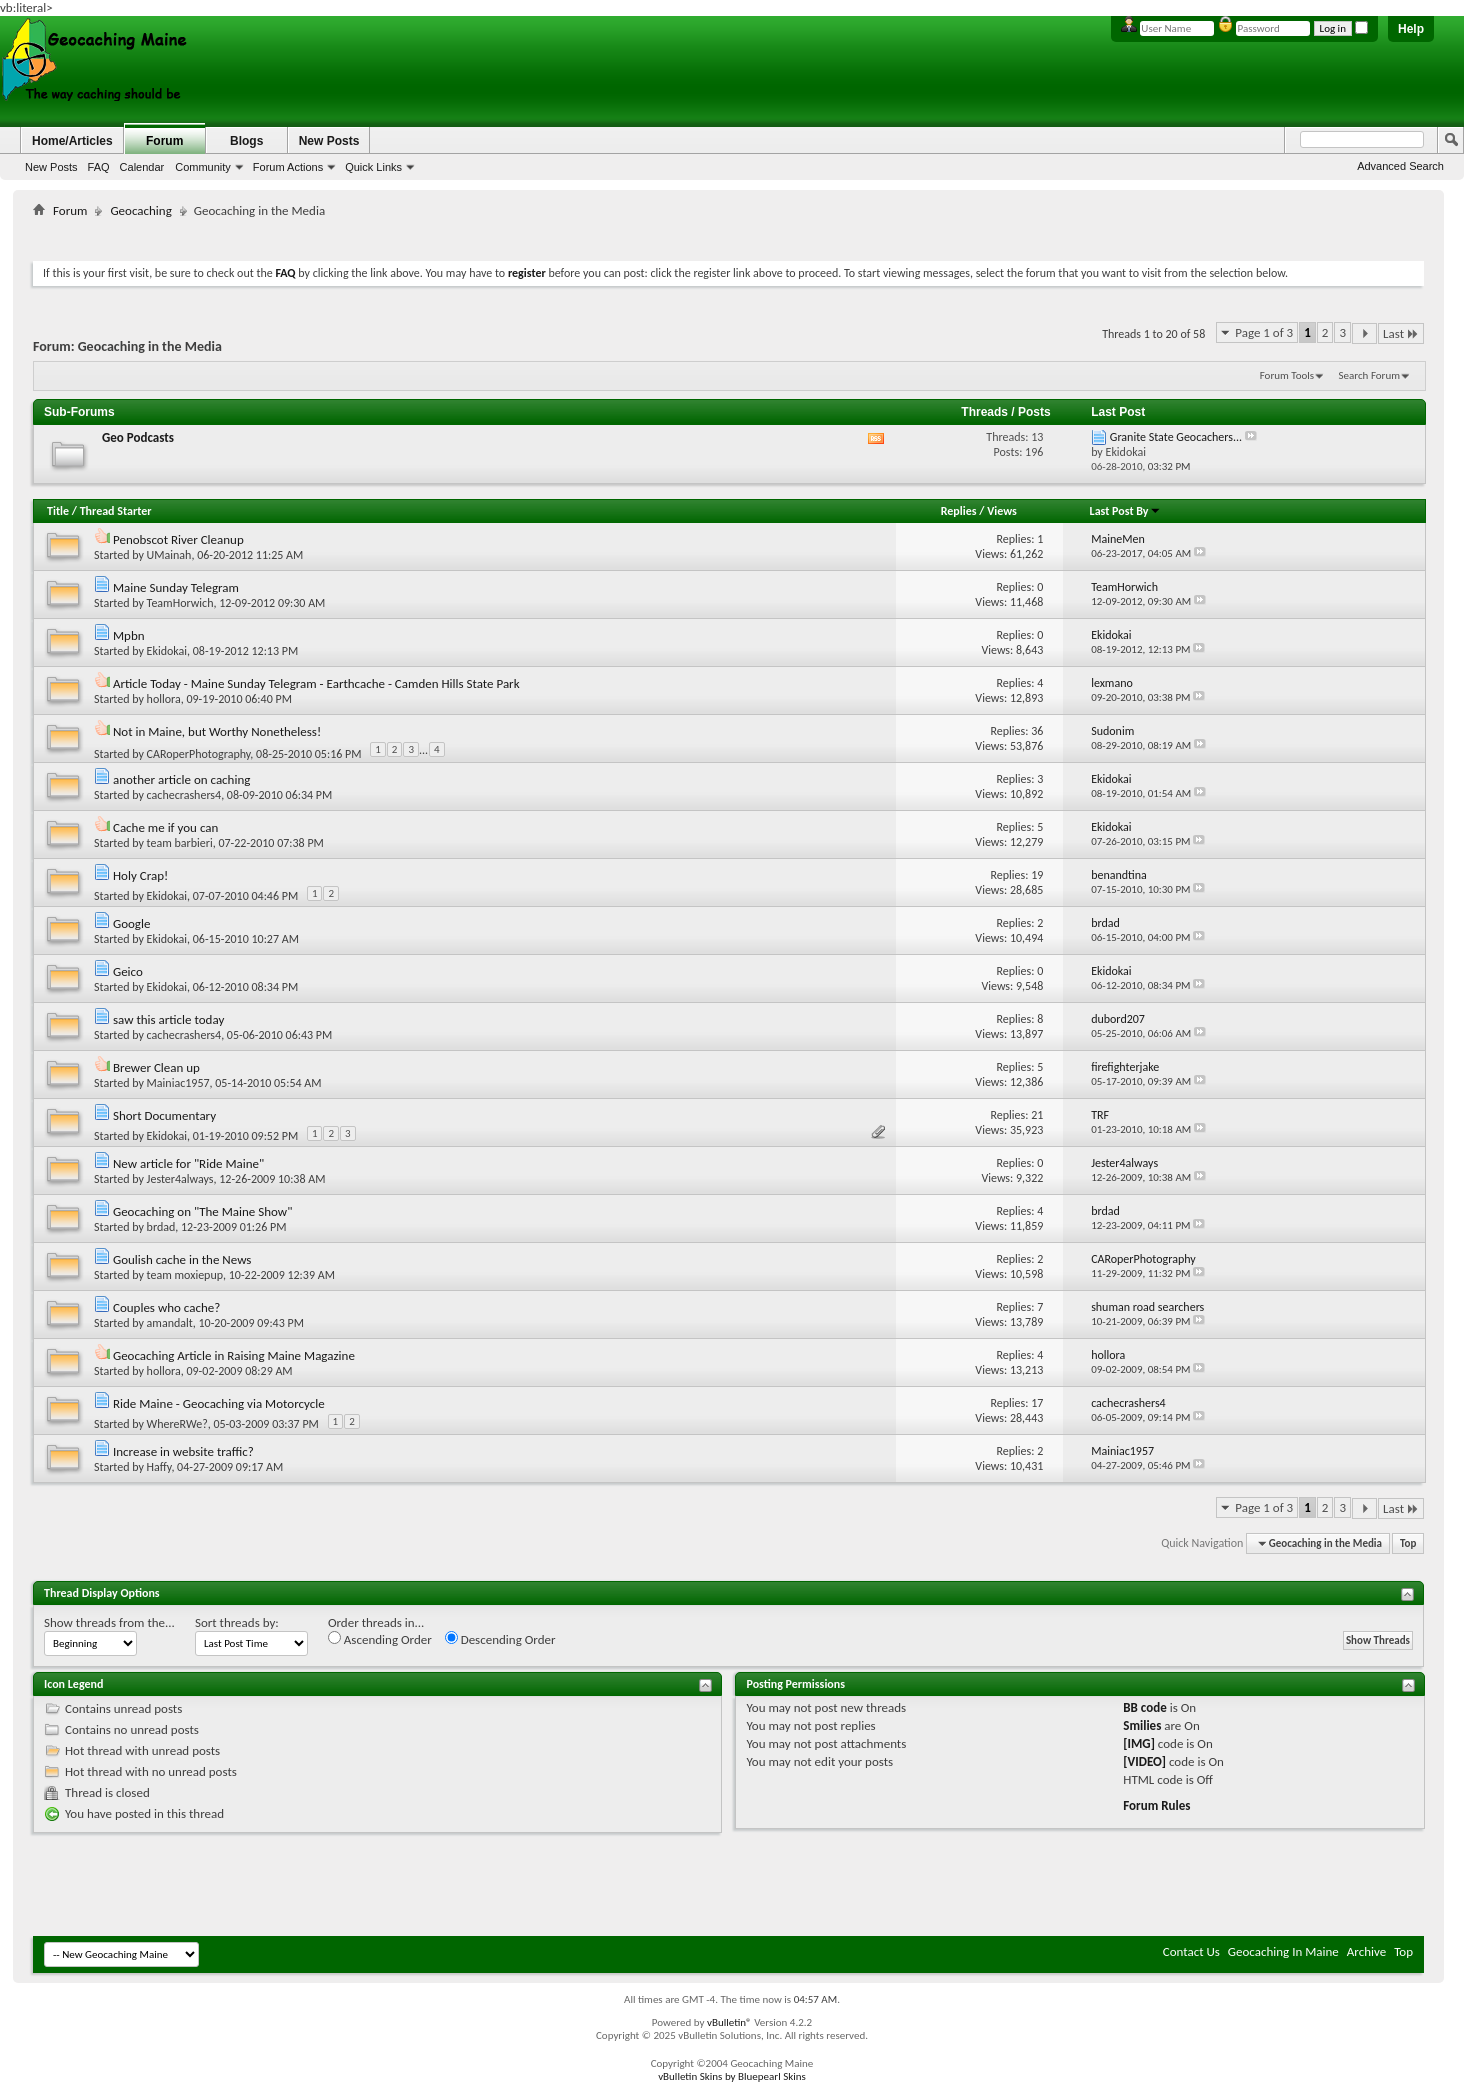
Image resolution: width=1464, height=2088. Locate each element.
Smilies (1142, 1725)
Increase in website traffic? (183, 1451)
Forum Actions (288, 167)
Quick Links (373, 167)
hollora (164, 699)
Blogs (246, 141)
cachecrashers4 (184, 795)
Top (1408, 1543)
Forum (164, 141)
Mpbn (129, 635)
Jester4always (180, 1179)
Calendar (142, 167)
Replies (959, 511)
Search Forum (1370, 375)
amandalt (170, 1323)
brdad (161, 1227)
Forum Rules (1156, 1805)
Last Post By (1125, 511)
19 (1037, 875)
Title (58, 511)
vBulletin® (729, 2022)
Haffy (159, 1467)
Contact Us (1191, 1951)
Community (203, 167)
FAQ (99, 167)
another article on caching (181, 779)
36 (1037, 731)
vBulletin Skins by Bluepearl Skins (732, 2076)
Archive (1366, 1951)
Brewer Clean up (156, 1067)
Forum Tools (1287, 375)
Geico (128, 971)
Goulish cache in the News (182, 1259)
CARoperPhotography (199, 754)
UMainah (169, 555)
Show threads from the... (109, 1622)
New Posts (51, 167)
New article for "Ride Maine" (188, 1163)
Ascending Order (380, 1639)
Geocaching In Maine (1283, 1951)
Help (1411, 29)
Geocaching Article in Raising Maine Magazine (234, 1355)
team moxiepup (185, 1275)
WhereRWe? (177, 1424)
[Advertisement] (729, 235)
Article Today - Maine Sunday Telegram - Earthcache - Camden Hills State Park (316, 683)
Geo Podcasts (138, 437)
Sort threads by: (237, 1622)
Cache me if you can (165, 827)
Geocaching (140, 210)
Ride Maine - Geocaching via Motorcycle (219, 1403)
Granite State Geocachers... (1176, 437)
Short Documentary (164, 1115)
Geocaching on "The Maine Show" (202, 1211)
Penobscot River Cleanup (178, 539)
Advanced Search (1400, 166)
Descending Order (500, 1639)
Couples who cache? (166, 1307)
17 (1037, 1403)
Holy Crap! (140, 875)
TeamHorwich (180, 603)
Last (1401, 333)
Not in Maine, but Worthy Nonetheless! (217, 731)
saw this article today (168, 1019)
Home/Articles (72, 141)
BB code (1144, 1707)
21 (1037, 1115)
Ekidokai (167, 651)
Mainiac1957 (178, 1083)
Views (1002, 511)
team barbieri (180, 843)
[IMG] (1139, 1743)
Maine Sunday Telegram (176, 587)
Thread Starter (116, 511)
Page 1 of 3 (1264, 332)
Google (131, 923)
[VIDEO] (1144, 1761)
